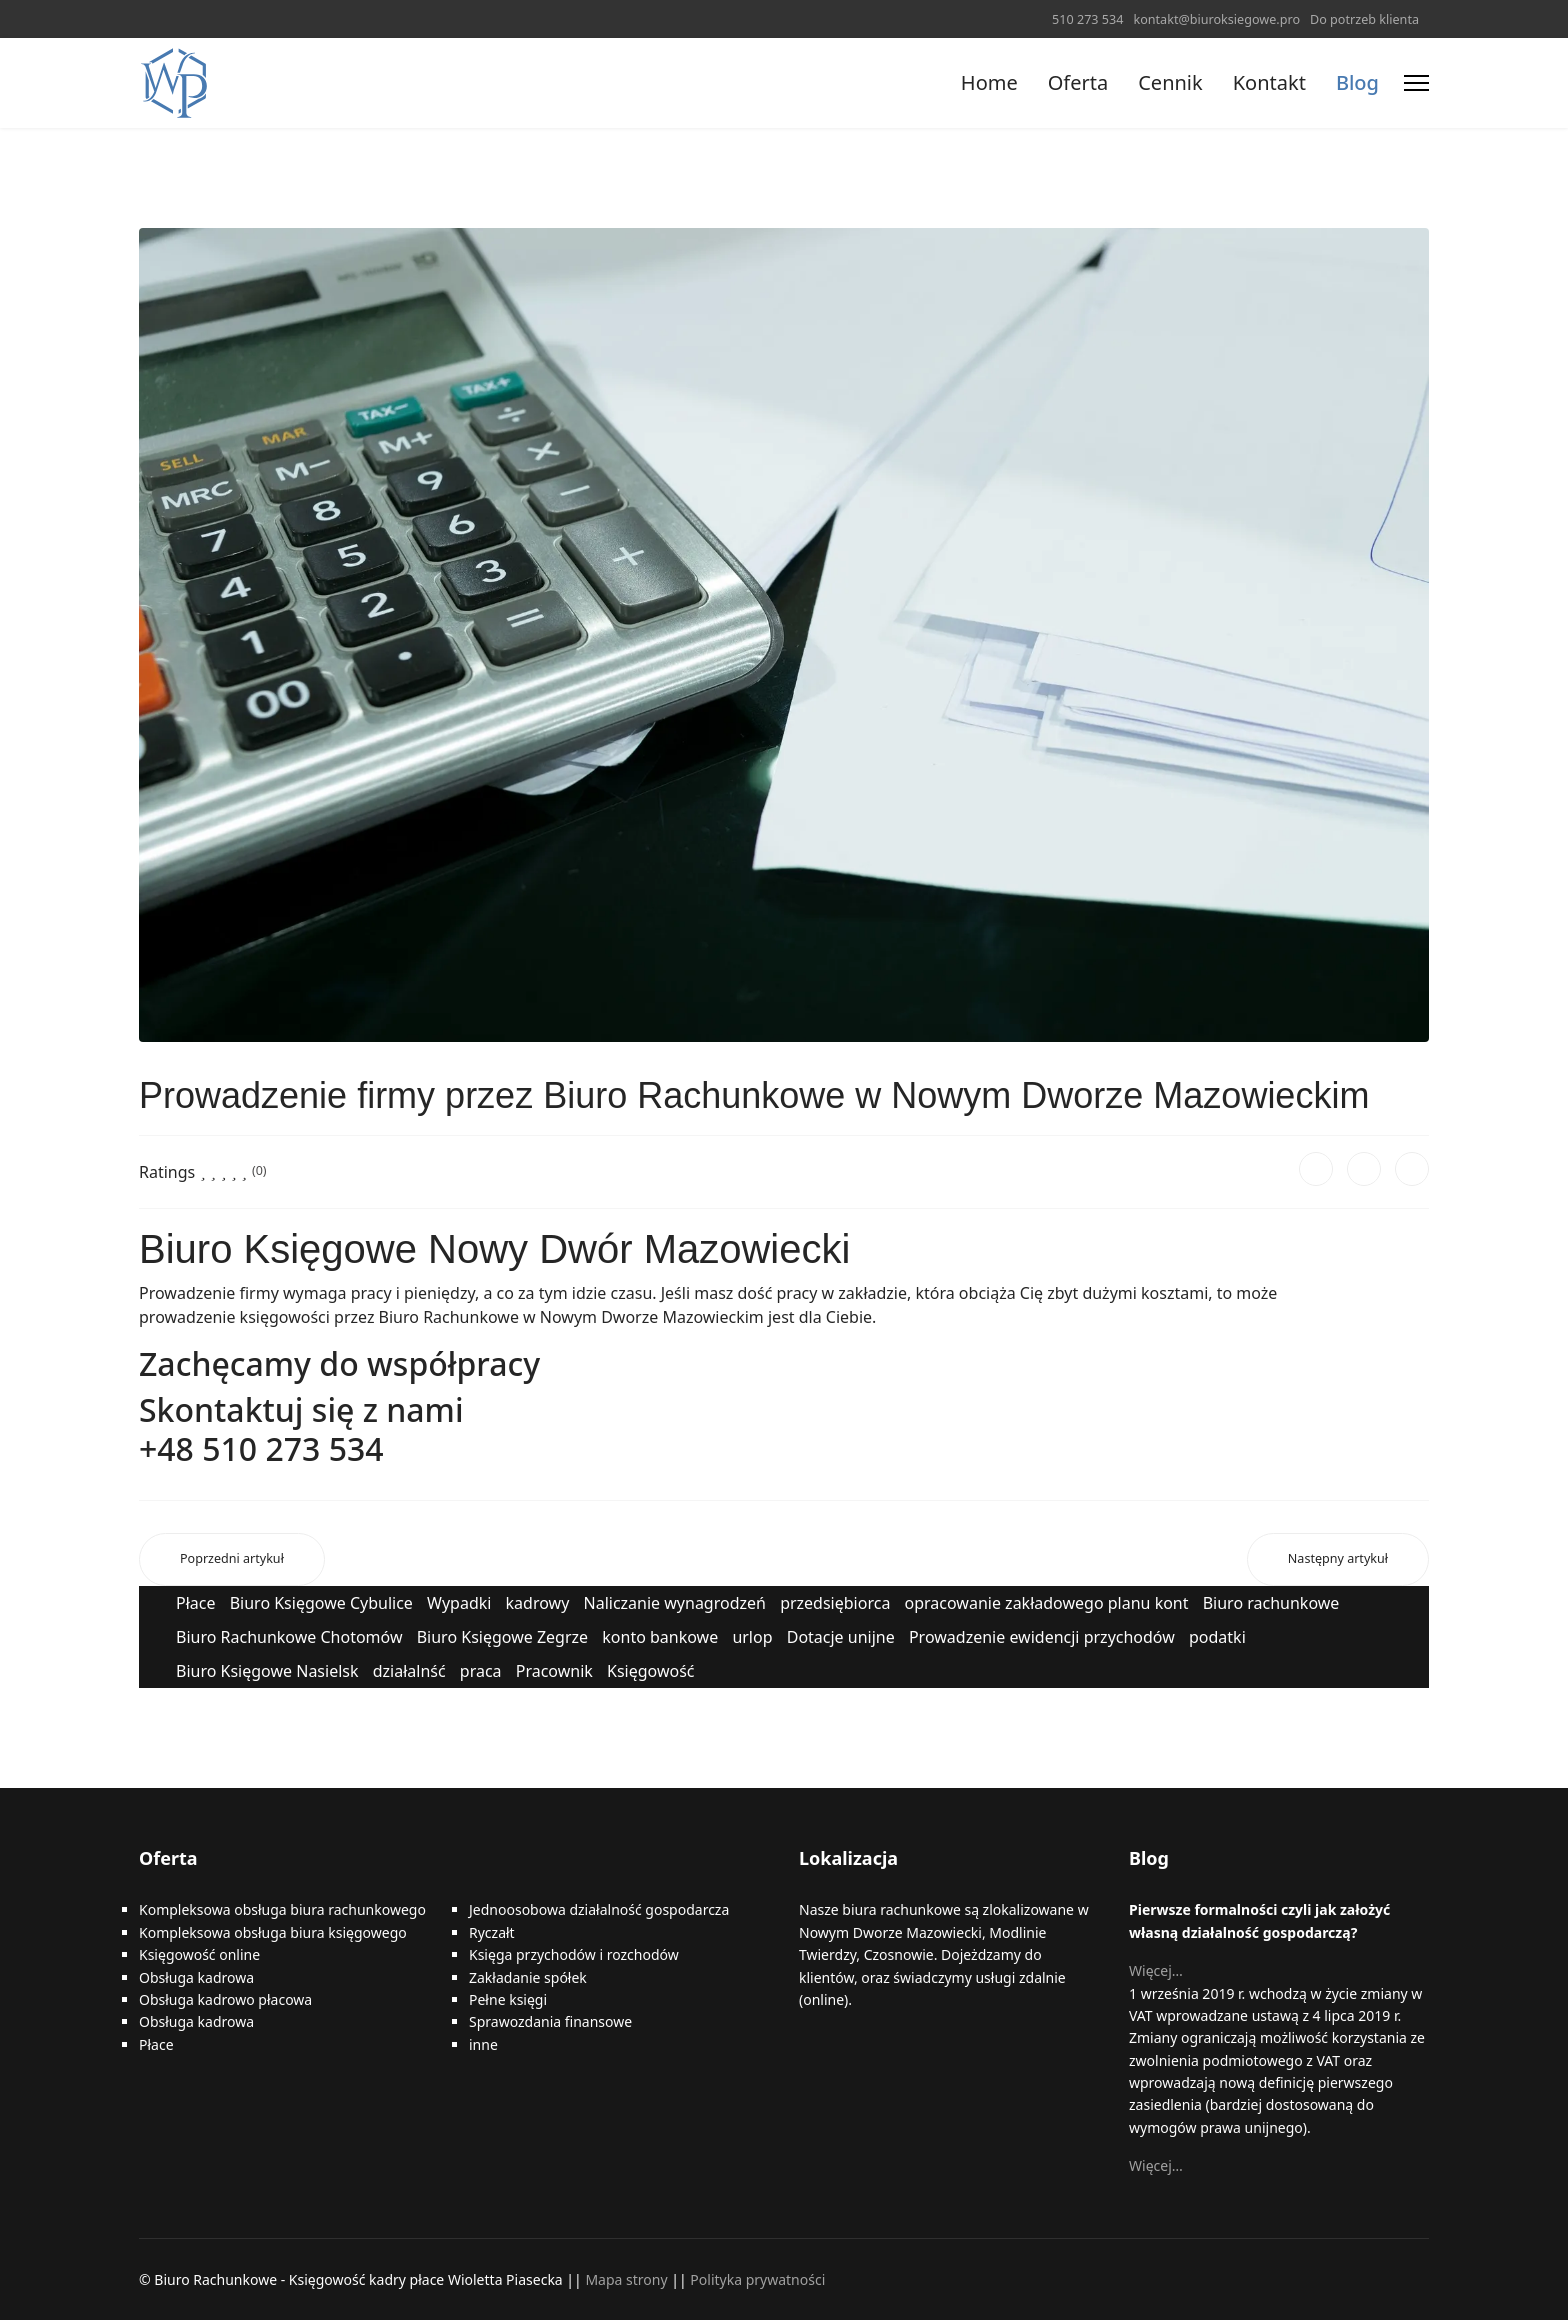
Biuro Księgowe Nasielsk (267, 1671)
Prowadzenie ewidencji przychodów (1042, 1637)
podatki (1217, 1637)
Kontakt (1269, 82)
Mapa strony (626, 2279)
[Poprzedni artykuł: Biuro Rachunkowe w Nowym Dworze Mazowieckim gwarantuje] (232, 1559)
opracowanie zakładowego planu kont (1047, 1603)
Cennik (1170, 82)
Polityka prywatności (757, 2279)
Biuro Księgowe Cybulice (321, 1603)
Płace (196, 1603)
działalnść (409, 1671)
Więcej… (1156, 1970)
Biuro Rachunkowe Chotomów (289, 1637)
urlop (752, 1637)
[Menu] (1416, 83)
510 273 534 (1087, 19)
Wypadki (459, 1603)
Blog (1357, 82)
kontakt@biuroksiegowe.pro (1216, 19)
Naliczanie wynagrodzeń (675, 1603)
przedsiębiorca (835, 1603)
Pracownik (554, 1671)
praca (481, 1671)
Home (989, 82)
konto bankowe (660, 1637)
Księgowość (651, 1671)
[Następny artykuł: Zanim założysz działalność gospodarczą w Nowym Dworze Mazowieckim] (1338, 1559)
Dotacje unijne (841, 1637)
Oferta (1078, 82)
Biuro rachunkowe (1271, 1603)
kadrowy (538, 1603)
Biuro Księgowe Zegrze (502, 1637)
